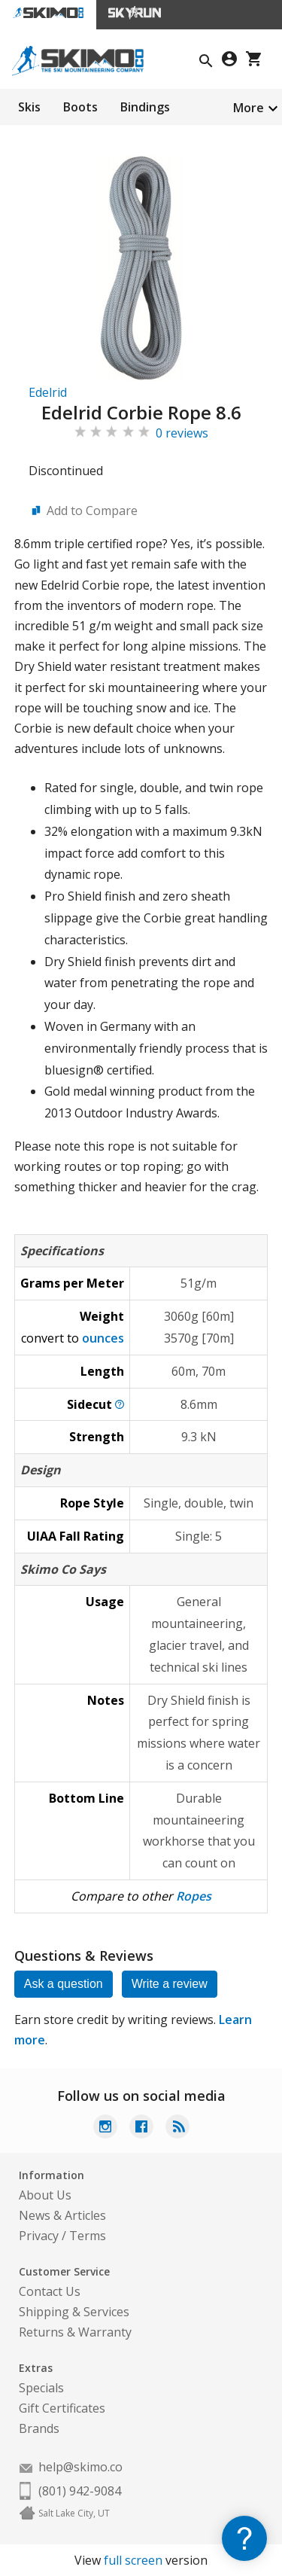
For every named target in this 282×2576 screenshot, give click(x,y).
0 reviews (182, 433)
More (248, 107)
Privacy (39, 2235)
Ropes (193, 1896)
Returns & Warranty (75, 2332)
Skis (29, 107)
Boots (80, 107)
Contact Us (49, 2291)
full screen (133, 2560)
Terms (87, 2235)
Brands (39, 2428)
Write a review (170, 1983)
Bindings (145, 107)
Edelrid (48, 392)
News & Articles (62, 2215)
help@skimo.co (80, 2467)
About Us (45, 2195)
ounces (103, 1338)
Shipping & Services (74, 2311)
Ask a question (63, 1983)
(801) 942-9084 (79, 2491)
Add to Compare (92, 510)
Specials (41, 2387)
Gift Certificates (62, 2408)
